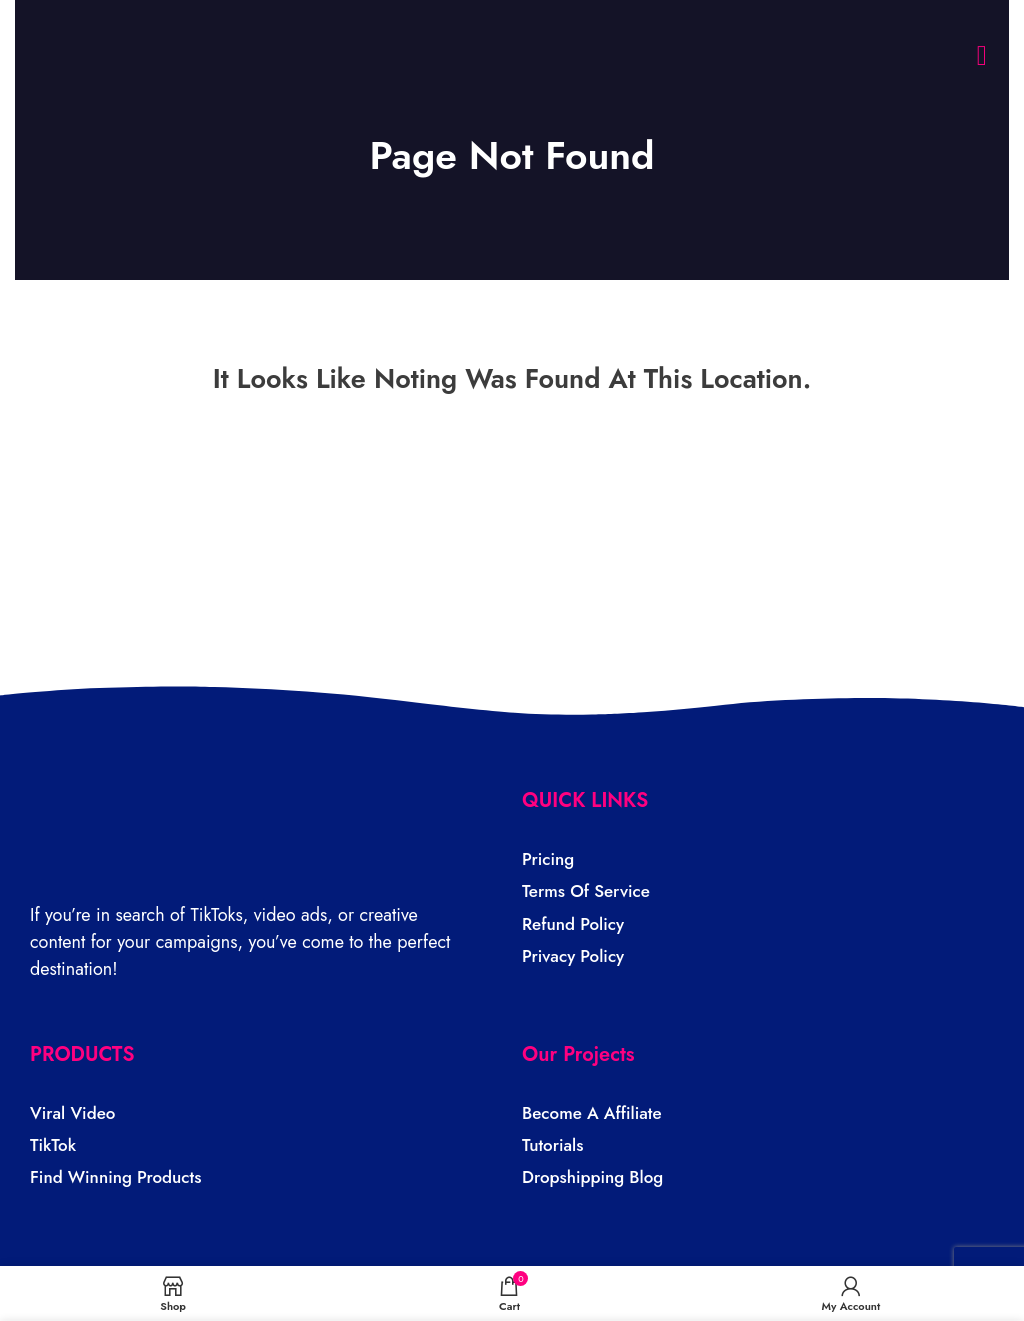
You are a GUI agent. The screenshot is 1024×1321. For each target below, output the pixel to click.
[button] (982, 57)
